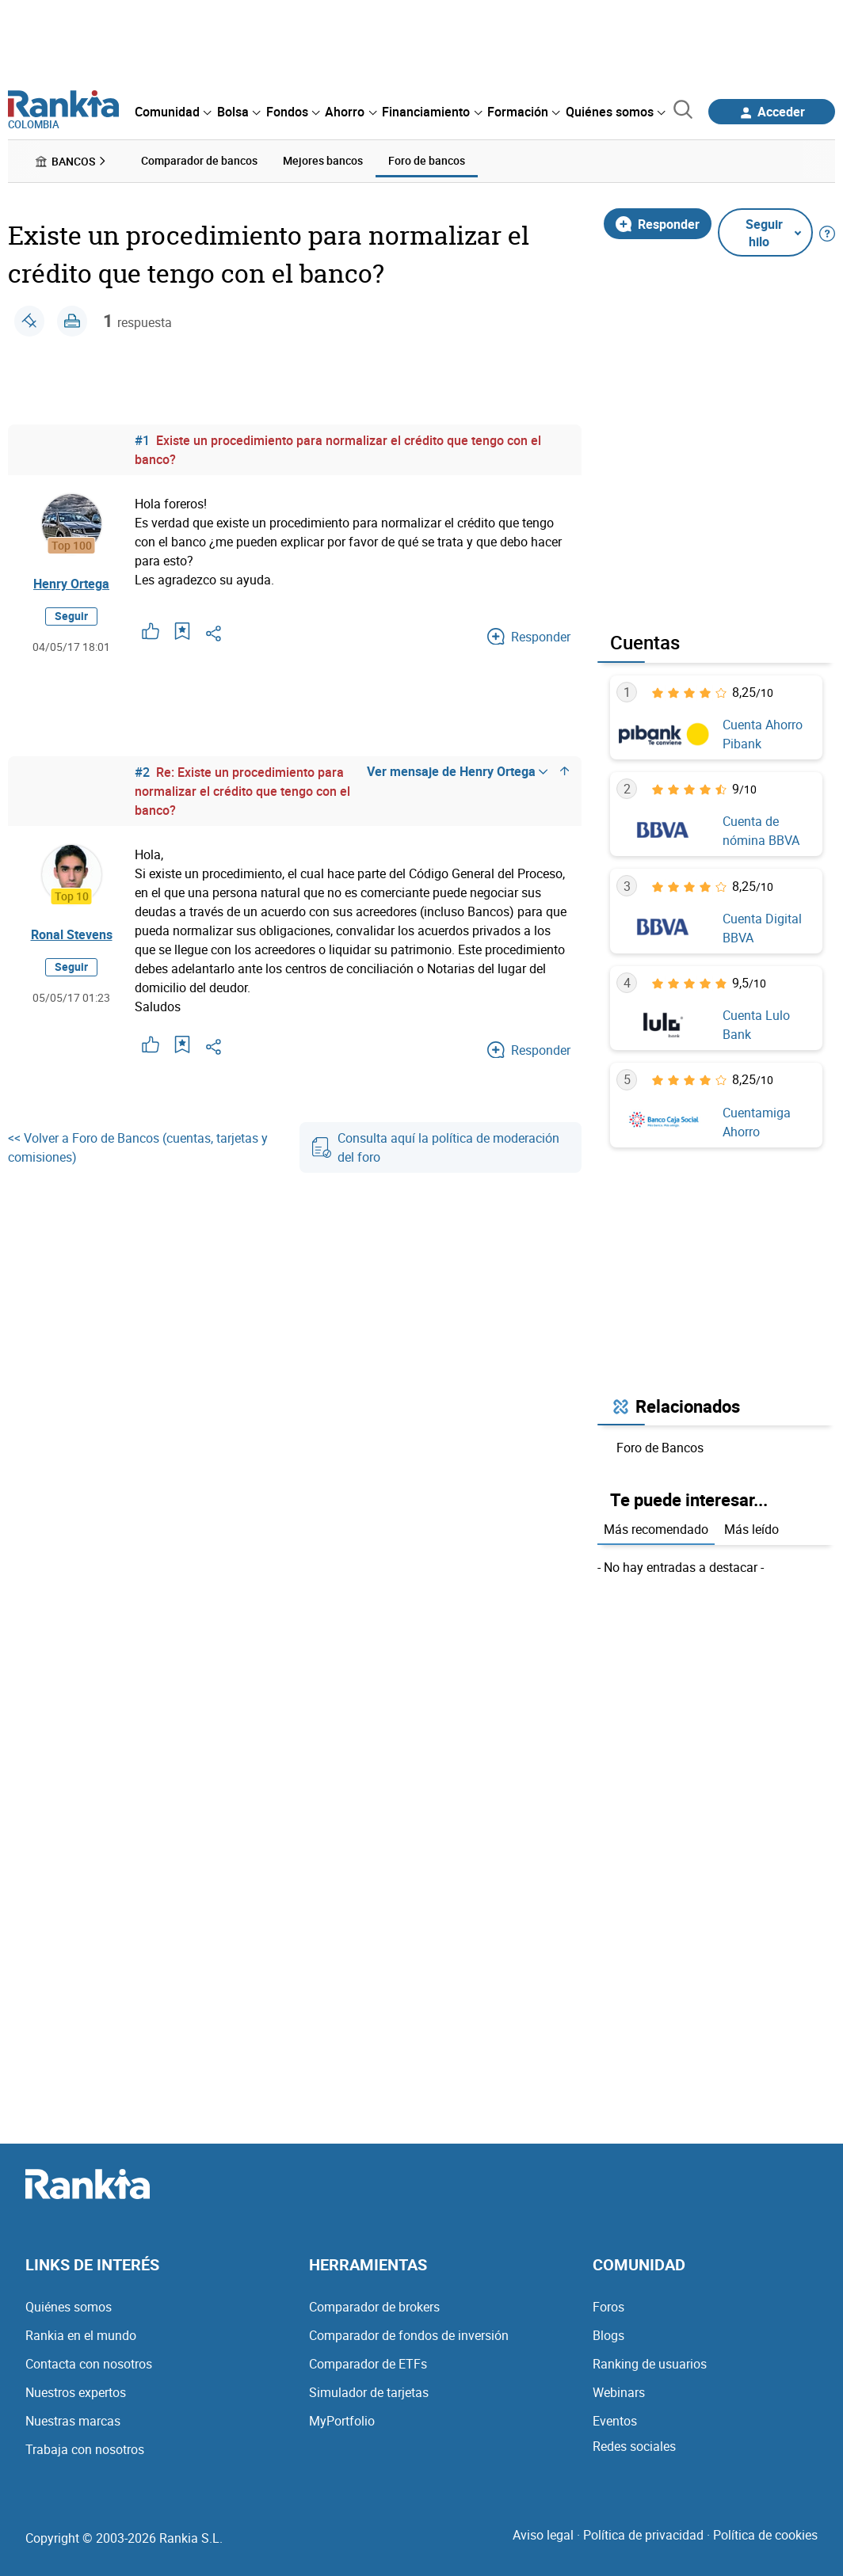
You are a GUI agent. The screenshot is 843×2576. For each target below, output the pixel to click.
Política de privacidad (643, 2535)
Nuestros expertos (75, 2392)
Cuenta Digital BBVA (762, 928)
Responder (658, 223)
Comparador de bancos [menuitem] (199, 160)
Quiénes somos (68, 2306)
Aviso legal (543, 2535)
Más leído (751, 1528)
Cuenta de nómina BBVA (761, 830)
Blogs (608, 2335)
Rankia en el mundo (80, 2335)
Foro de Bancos (660, 1447)
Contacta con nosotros (88, 2363)
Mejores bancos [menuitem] (323, 160)
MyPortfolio (342, 2421)
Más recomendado (656, 1528)
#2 (142, 771)
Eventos (615, 2421)
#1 (142, 439)
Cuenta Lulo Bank (756, 1024)
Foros (608, 2306)
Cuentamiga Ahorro (757, 1121)
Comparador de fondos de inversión (409, 2335)
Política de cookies (765, 2535)
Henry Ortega (71, 583)
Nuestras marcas (72, 2421)
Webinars (619, 2392)
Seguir (71, 615)
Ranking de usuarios (650, 2363)
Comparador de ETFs (368, 2363)
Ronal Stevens (72, 934)
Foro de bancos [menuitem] (426, 160)
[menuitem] (173, 111)
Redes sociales (634, 2446)
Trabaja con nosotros (84, 2449)
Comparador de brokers (374, 2306)
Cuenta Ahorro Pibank (763, 734)
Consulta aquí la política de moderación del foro (435, 1146)
